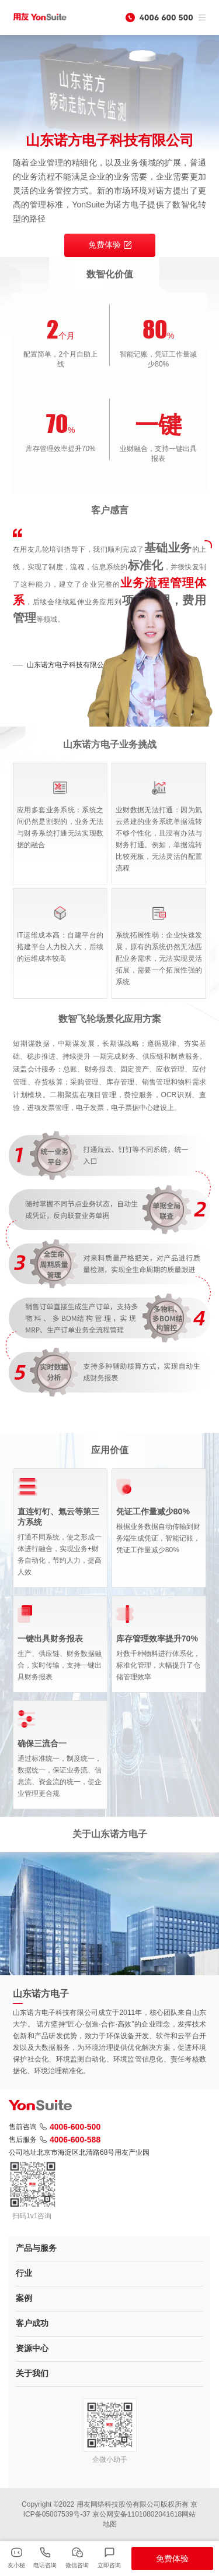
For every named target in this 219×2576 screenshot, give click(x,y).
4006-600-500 (70, 2126)
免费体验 (109, 244)
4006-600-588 (70, 2139)
